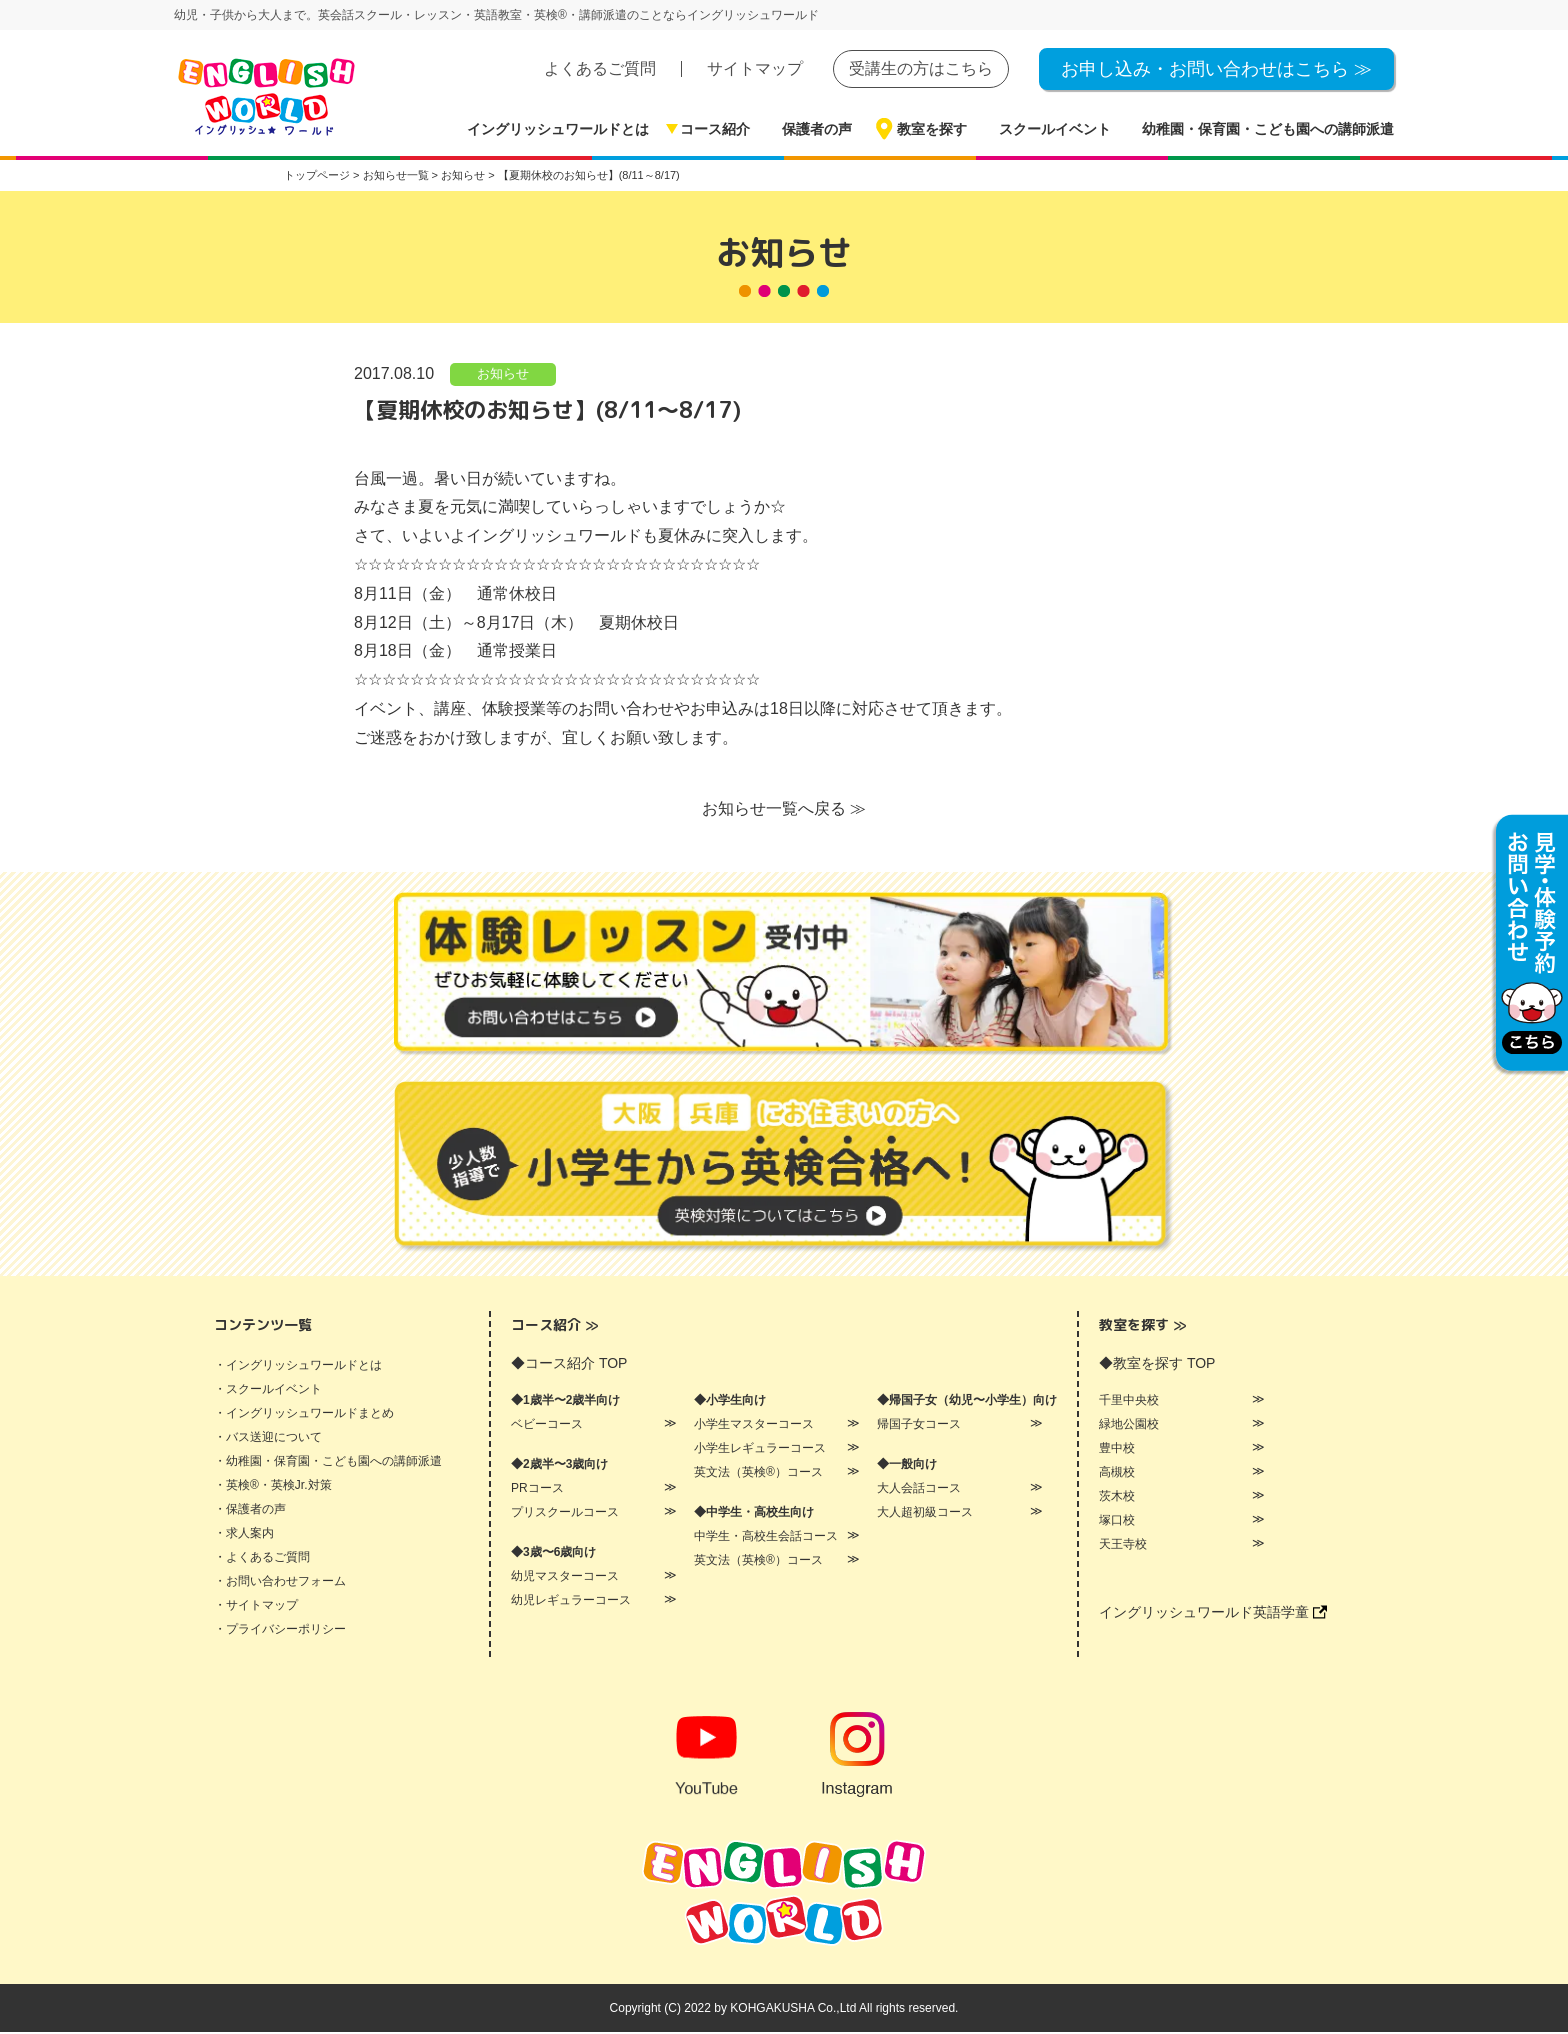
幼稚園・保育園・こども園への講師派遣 (1268, 129)
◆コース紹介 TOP (569, 1365)
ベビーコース (547, 1426)
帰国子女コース (919, 1426)
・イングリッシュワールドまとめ (304, 1415)
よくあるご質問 (600, 68)
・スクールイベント (268, 1391)
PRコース (537, 1490)
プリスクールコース (565, 1514)
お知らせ (503, 375)
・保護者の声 (250, 1511)
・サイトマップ (256, 1607)
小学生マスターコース (754, 1426)
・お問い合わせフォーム (280, 1583)
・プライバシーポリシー (280, 1631)
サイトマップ (755, 68)
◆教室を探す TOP (1157, 1365)
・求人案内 (244, 1535)
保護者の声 (817, 129)
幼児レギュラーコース (571, 1602)
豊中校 (1117, 1450)
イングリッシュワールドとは (558, 129)
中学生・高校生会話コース (766, 1538)
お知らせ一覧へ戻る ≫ (784, 809)
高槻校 (1117, 1474)
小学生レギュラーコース (760, 1450)
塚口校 (1117, 1522)
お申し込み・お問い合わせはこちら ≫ (1216, 69)
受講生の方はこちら (921, 68)
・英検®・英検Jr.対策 (273, 1487)
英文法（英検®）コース (758, 1474)
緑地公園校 (1129, 1426)
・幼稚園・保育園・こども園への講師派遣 (328, 1463)
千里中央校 (1129, 1402)
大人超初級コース (925, 1514)
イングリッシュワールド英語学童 (1213, 1614)
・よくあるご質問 (262, 1559)
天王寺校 (1123, 1546)
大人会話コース (919, 1490)
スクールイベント (1055, 129)
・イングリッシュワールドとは (298, 1367)
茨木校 (1117, 1498)
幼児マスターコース (565, 1578)
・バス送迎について (268, 1439)
